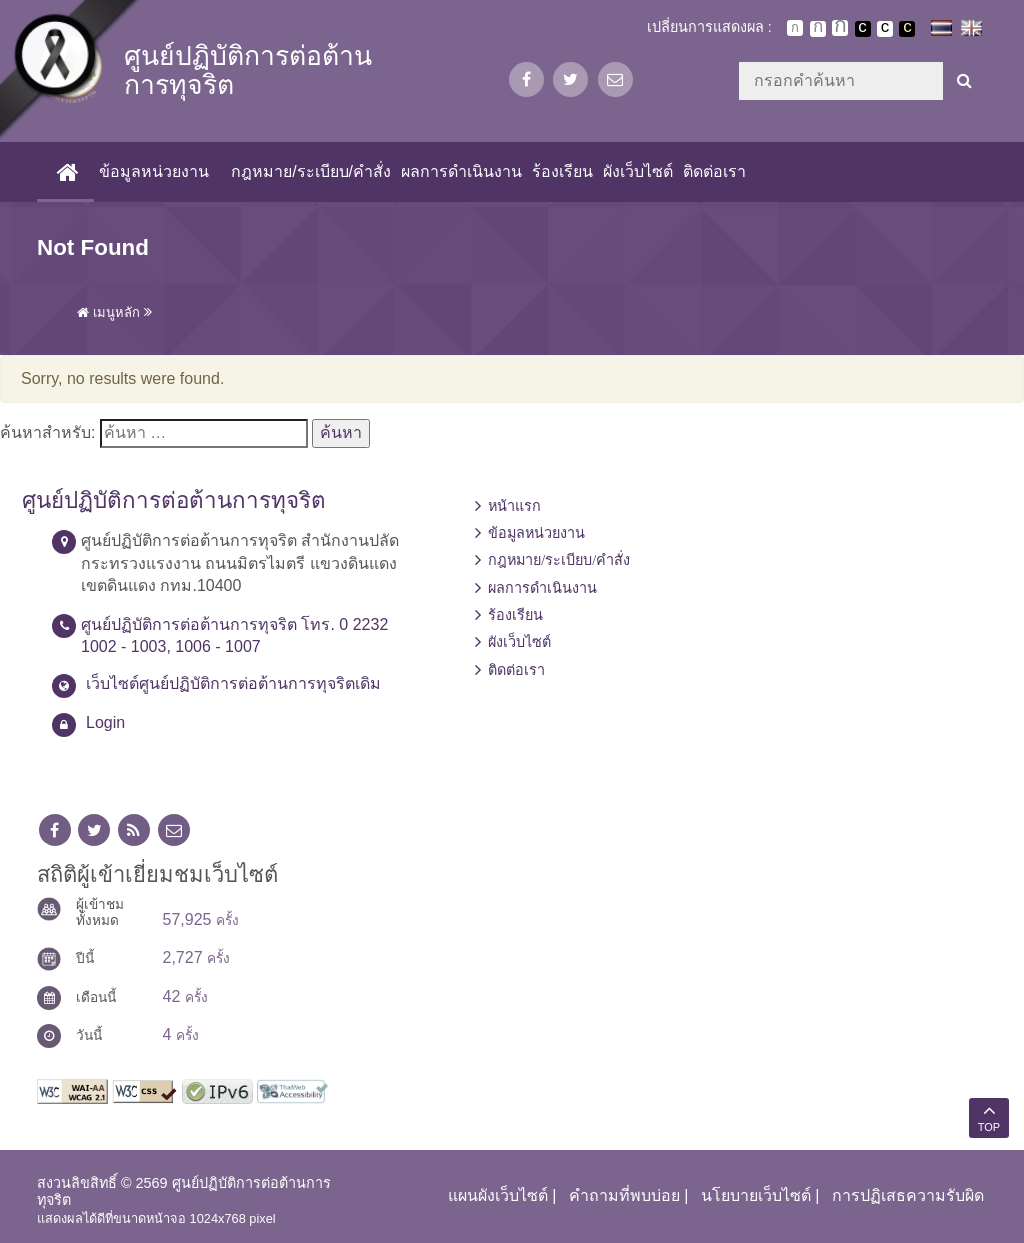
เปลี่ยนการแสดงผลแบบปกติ (885, 29)
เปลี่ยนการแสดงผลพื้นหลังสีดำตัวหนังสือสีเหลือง (907, 29)
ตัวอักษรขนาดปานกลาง (818, 29)
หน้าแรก (514, 506)
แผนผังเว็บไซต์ (498, 1195)
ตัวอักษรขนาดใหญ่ (840, 28)
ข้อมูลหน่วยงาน (154, 171)
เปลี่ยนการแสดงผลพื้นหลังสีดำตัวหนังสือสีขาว (863, 29)
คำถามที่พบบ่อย (624, 1195)
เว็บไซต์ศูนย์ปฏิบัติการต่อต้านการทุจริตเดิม (233, 683)
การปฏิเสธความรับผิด (908, 1195)
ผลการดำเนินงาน (461, 171)
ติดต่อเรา (714, 171)
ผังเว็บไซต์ (638, 171)
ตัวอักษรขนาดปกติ (795, 28)
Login (105, 722)
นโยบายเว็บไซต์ (756, 1195)
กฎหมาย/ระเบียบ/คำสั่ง (311, 171)
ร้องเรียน (562, 171)
